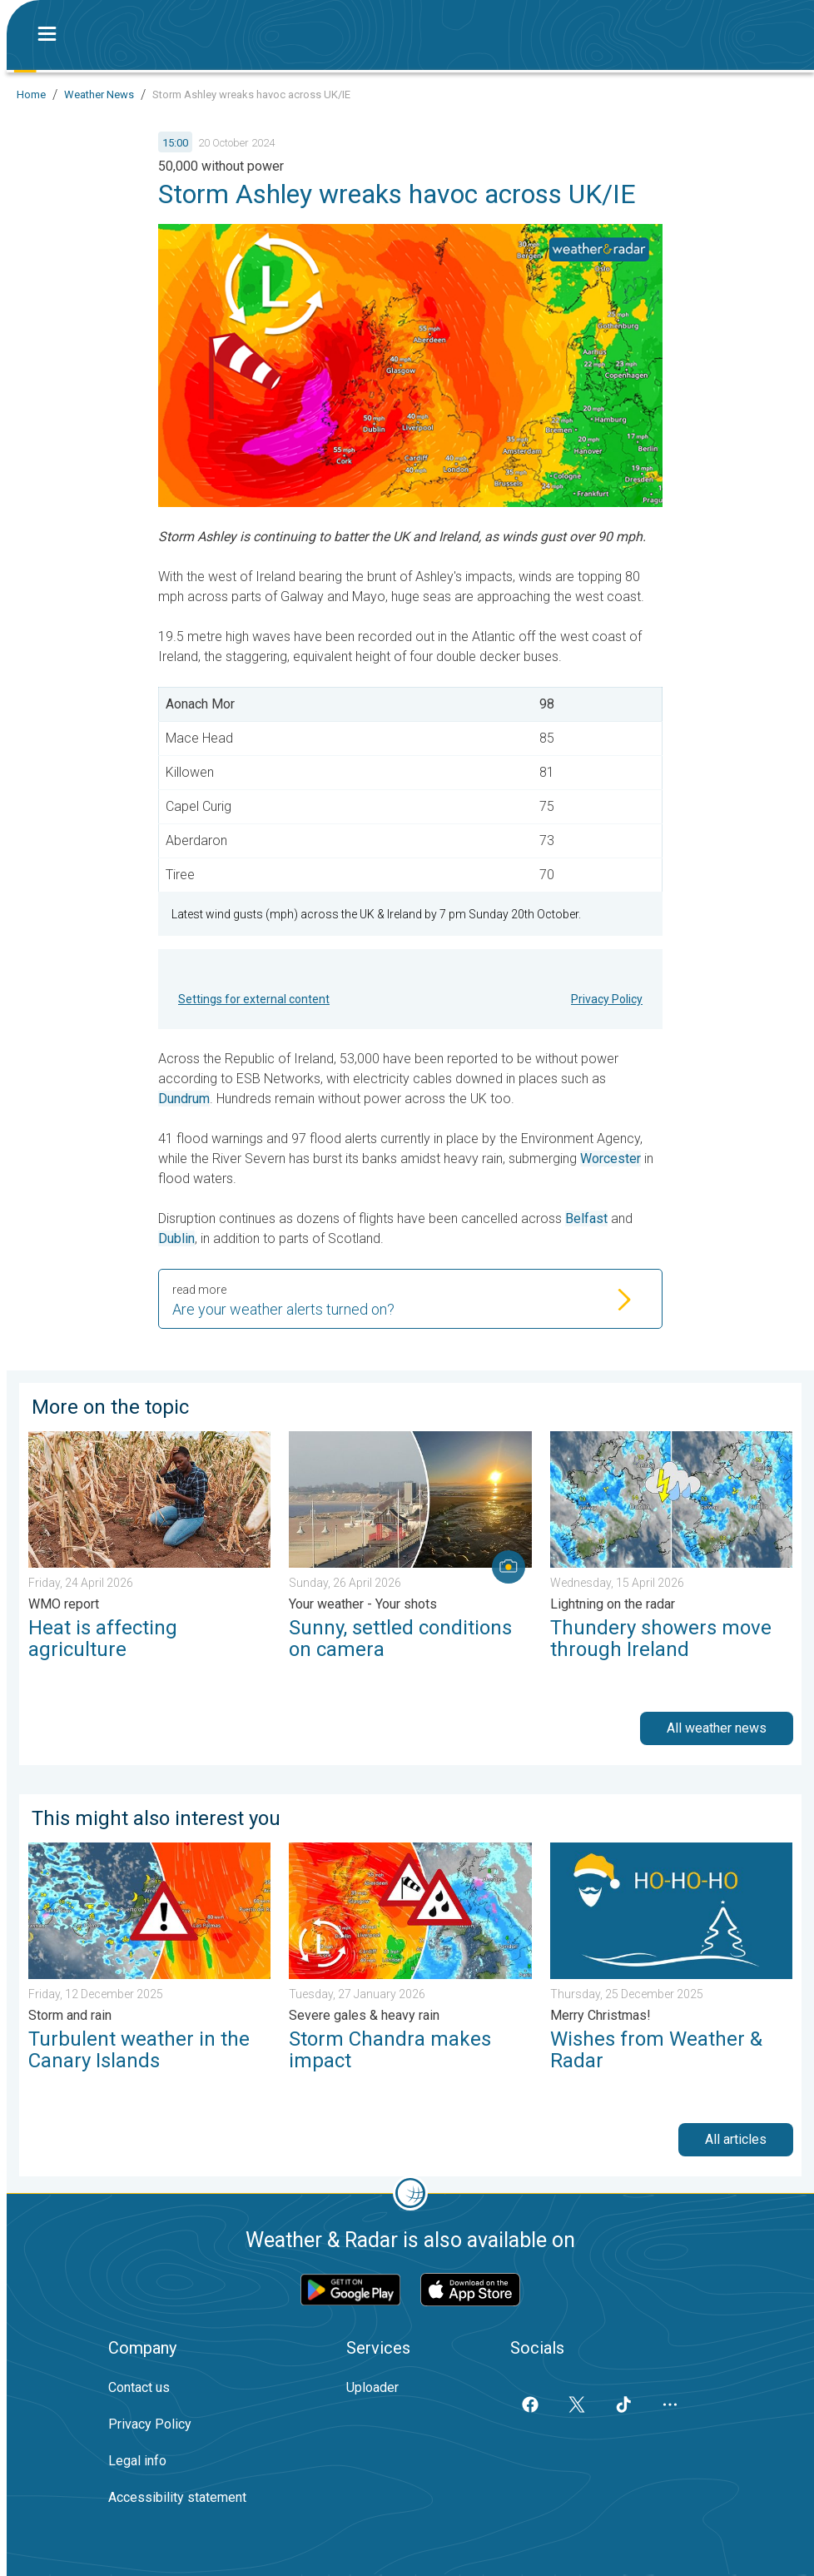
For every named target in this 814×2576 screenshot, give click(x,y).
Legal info (137, 2461)
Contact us (139, 2387)
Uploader (372, 2387)
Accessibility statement (177, 2497)
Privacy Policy (607, 999)
